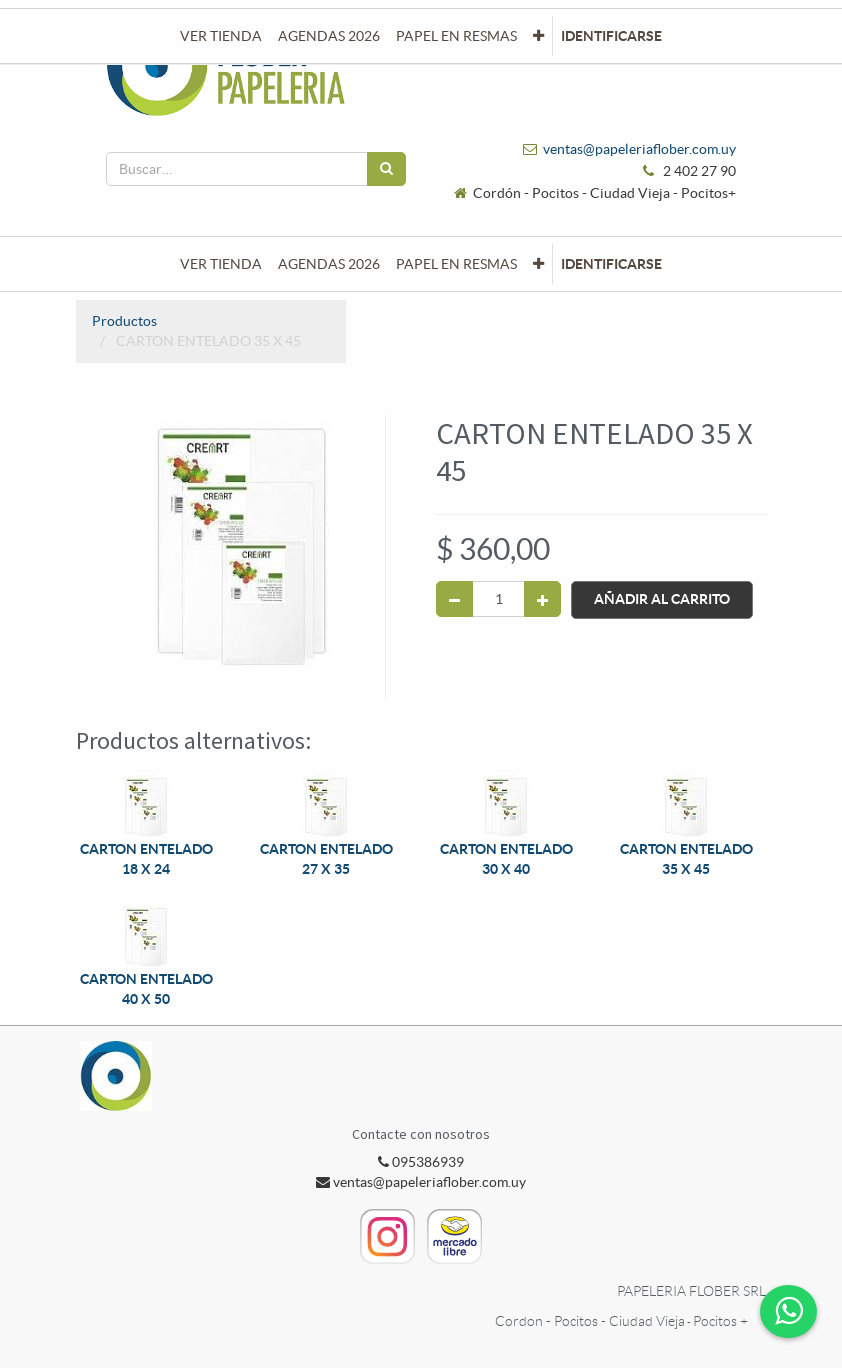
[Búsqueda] (386, 169)
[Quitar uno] (454, 599)
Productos (124, 321)
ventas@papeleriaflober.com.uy (639, 149)
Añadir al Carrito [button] (662, 599)
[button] (538, 264)
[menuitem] (221, 264)
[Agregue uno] (542, 599)
